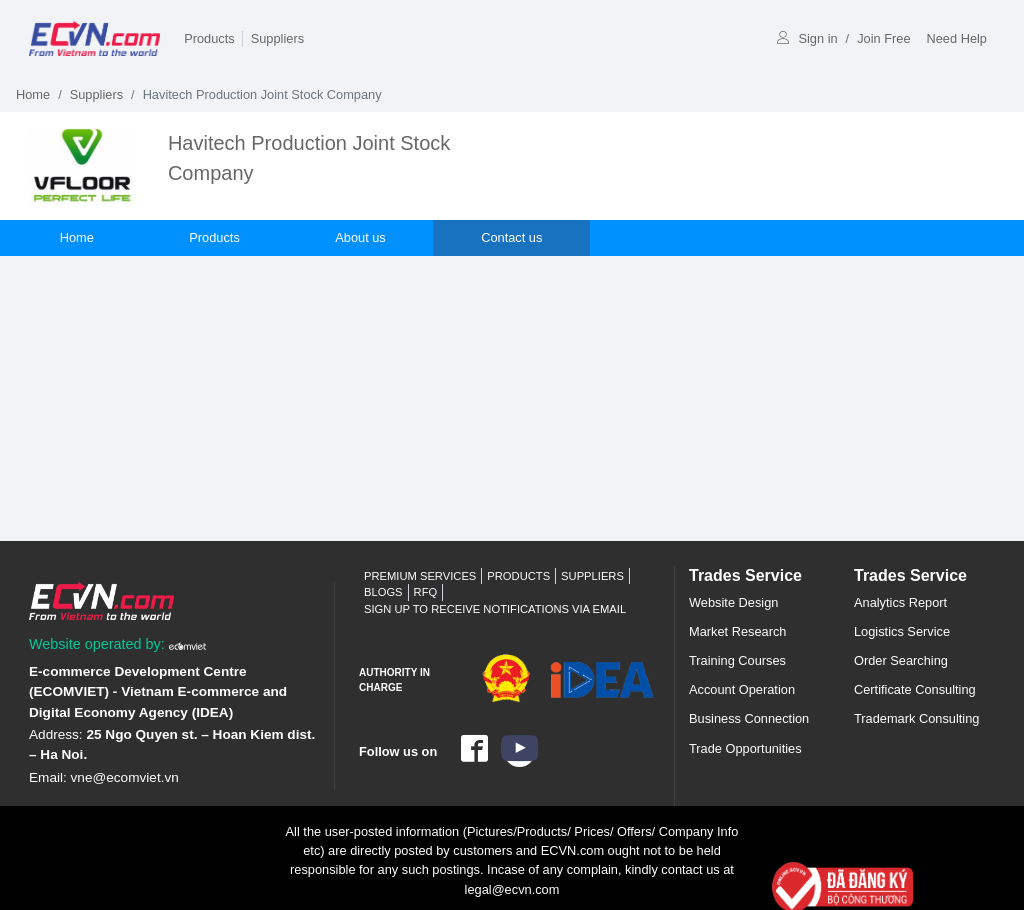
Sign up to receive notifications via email (495, 609)
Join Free (883, 38)
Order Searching (901, 660)
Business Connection (749, 718)
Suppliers (277, 38)
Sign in (807, 38)
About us (362, 237)
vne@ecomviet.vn (125, 777)
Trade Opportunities (745, 748)
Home (33, 94)
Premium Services (420, 576)
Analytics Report (900, 602)
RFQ (426, 592)
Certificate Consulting (915, 689)
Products (209, 38)
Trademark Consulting (916, 718)
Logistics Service (902, 631)
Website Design (733, 602)
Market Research (737, 631)
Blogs (383, 592)
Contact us (513, 237)
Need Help (957, 38)
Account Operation (742, 689)
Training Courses (737, 660)
